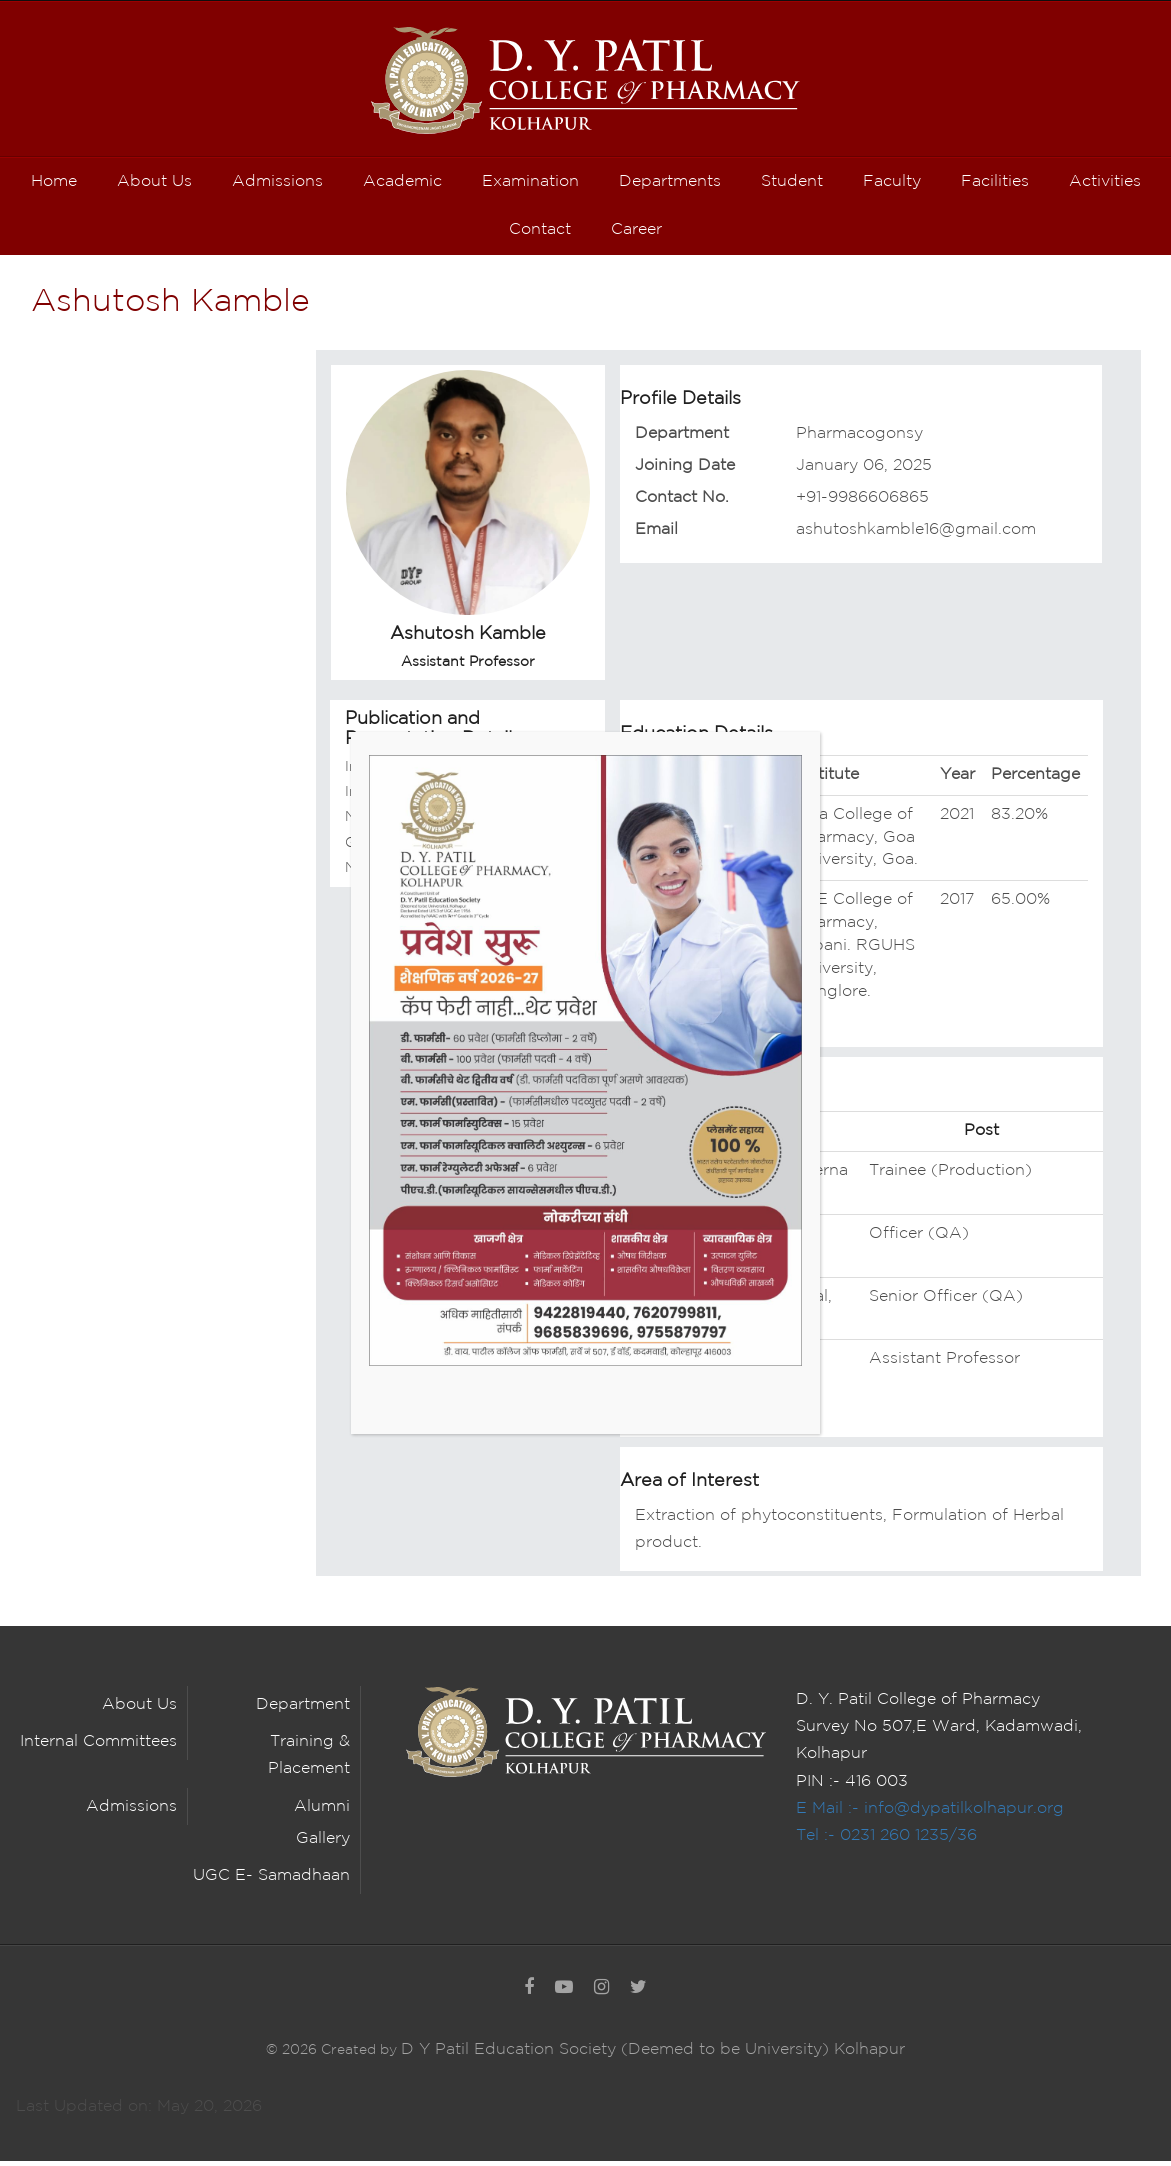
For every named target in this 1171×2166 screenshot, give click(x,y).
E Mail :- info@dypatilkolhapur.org (930, 1813)
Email (656, 535)
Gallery (323, 1843)
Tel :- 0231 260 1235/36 (886, 1840)
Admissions (131, 1811)
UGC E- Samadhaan (271, 1880)
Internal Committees (98, 1747)
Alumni (322, 1811)
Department (682, 438)
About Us (139, 1710)
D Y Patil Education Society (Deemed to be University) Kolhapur (653, 2055)
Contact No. (682, 503)
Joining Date (685, 470)
